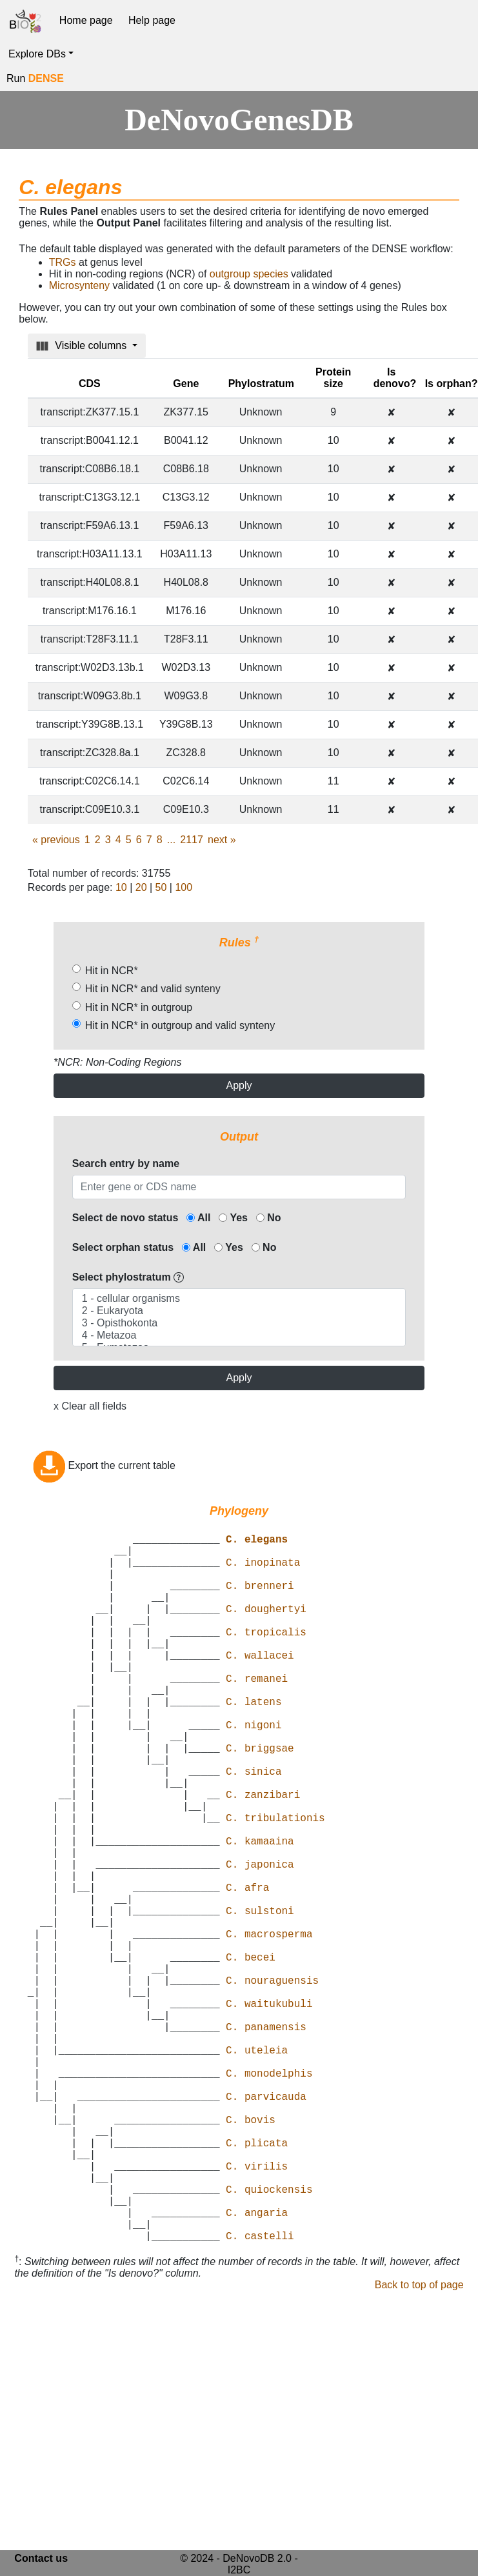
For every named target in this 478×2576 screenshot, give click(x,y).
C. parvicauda (266, 2225)
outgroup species (249, 273)
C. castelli (260, 2395)
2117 (191, 839)
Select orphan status (123, 1247)
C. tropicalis (266, 1657)
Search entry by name (125, 1163)
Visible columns (83, 346)
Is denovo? (395, 377)
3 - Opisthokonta (239, 1323)
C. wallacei (260, 1686)
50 (161, 887)
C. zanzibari (263, 1856)
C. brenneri (260, 1600)
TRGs (62, 262)
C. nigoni (253, 1771)
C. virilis (257, 2310)
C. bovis (250, 2253)
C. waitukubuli (269, 2111)
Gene (186, 383)
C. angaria (257, 2367)
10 (121, 887)
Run (35, 78)
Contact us (41, 2558)
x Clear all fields (90, 1406)
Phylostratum (261, 383)
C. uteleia (257, 2168)
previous (56, 839)
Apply (239, 1085)
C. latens (253, 1742)
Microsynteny (79, 285)
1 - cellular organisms (239, 1299)
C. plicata (257, 2282)
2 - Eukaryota (239, 1311)
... (171, 839)
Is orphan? (451, 383)
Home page (86, 20)
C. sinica (253, 1828)
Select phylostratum (128, 1277)
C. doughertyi (266, 1629)
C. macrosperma (269, 2026)
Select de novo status (125, 1217)
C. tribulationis (275, 1884)
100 (183, 887)
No (268, 1217)
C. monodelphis (269, 2197)
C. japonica (260, 1941)
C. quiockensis (269, 2338)
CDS (90, 383)
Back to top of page (419, 2444)
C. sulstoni (260, 1998)
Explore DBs (37, 53)
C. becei (250, 2055)
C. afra (247, 1969)
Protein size (333, 377)
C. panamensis (266, 2140)
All (198, 1217)
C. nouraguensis (272, 2083)
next (222, 839)
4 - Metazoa (239, 1336)
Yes (233, 1217)
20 (141, 887)
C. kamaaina (260, 1913)
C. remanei (257, 1714)
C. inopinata (263, 1572)
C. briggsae (260, 1799)
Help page (151, 20)
